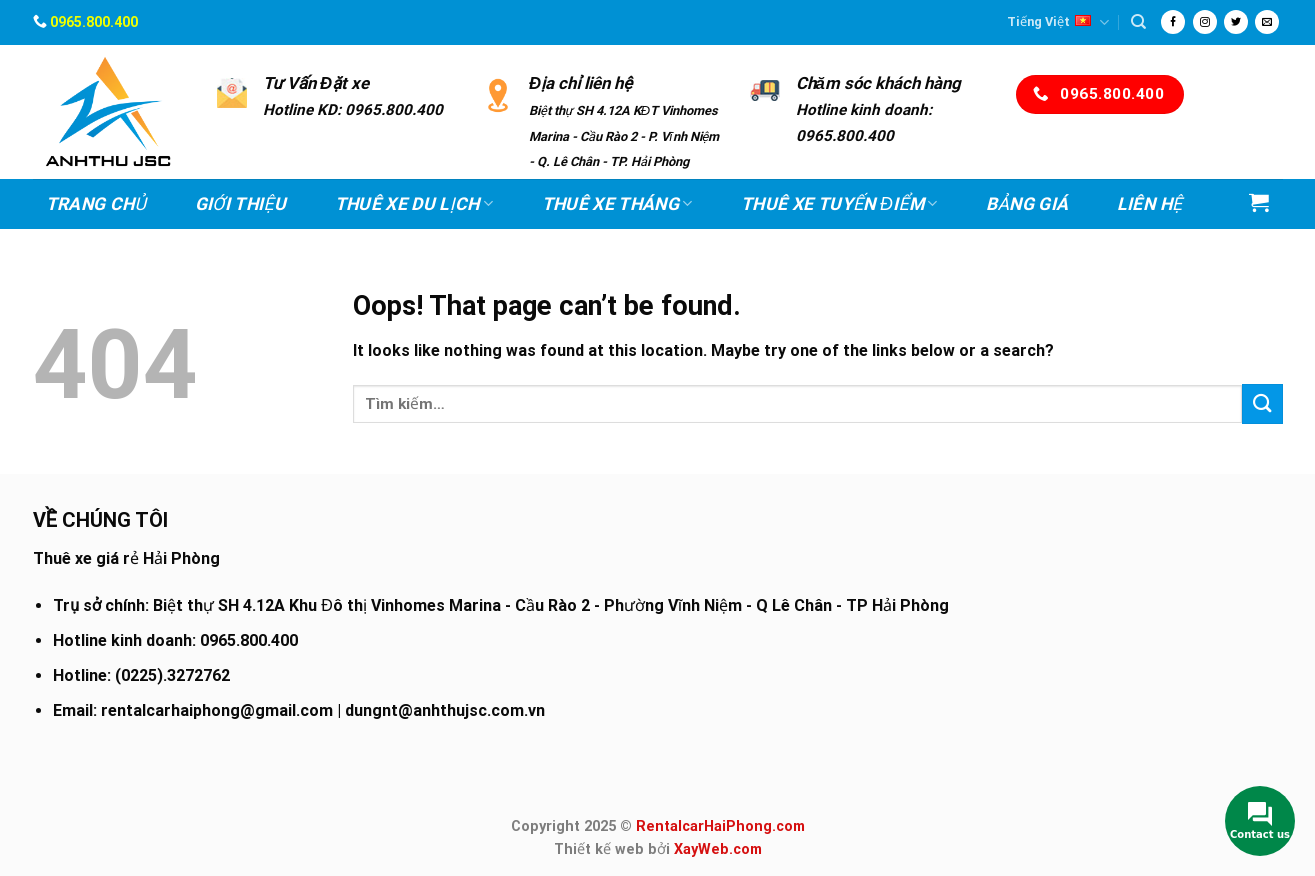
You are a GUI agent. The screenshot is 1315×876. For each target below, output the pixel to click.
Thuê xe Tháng (617, 204)
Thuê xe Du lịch (414, 204)
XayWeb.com (718, 849)
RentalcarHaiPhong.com (720, 826)
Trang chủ (96, 204)
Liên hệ (1149, 204)
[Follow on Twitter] (1236, 22)
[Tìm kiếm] (1138, 22)
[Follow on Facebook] (1173, 22)
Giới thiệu (241, 204)
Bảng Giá (1027, 204)
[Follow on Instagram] (1205, 22)
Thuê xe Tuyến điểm (839, 204)
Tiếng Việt (1058, 22)
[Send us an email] (1267, 22)
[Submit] (1262, 403)
